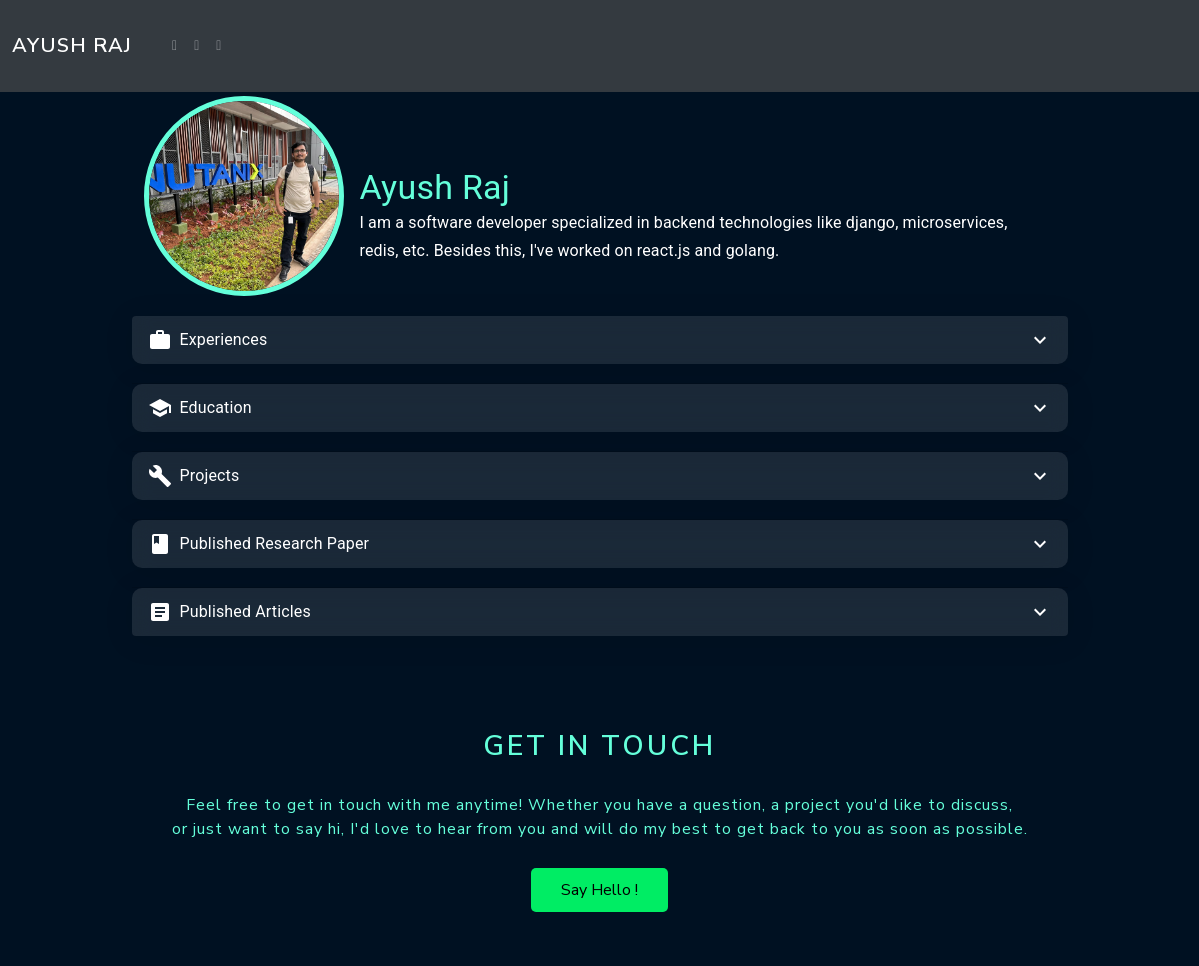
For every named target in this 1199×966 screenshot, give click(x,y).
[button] (600, 340)
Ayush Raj (72, 45)
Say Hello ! (599, 890)
